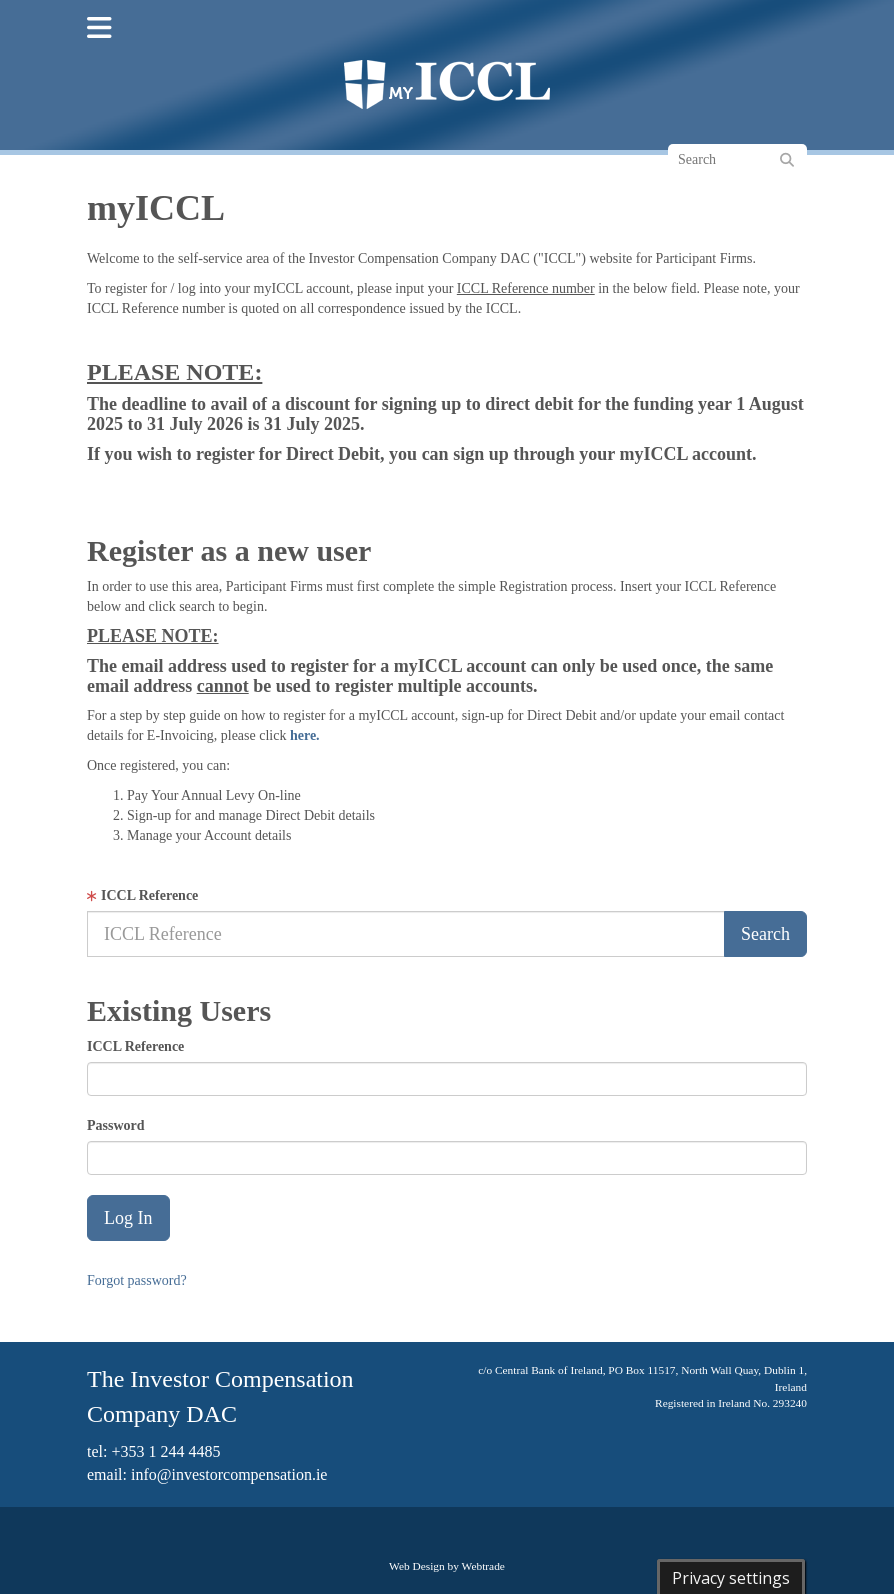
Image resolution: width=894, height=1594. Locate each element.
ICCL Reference (149, 895)
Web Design (417, 1566)
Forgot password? (137, 1280)
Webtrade (483, 1566)
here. (305, 735)
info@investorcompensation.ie (229, 1474)
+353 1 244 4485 (165, 1451)
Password (116, 1125)
